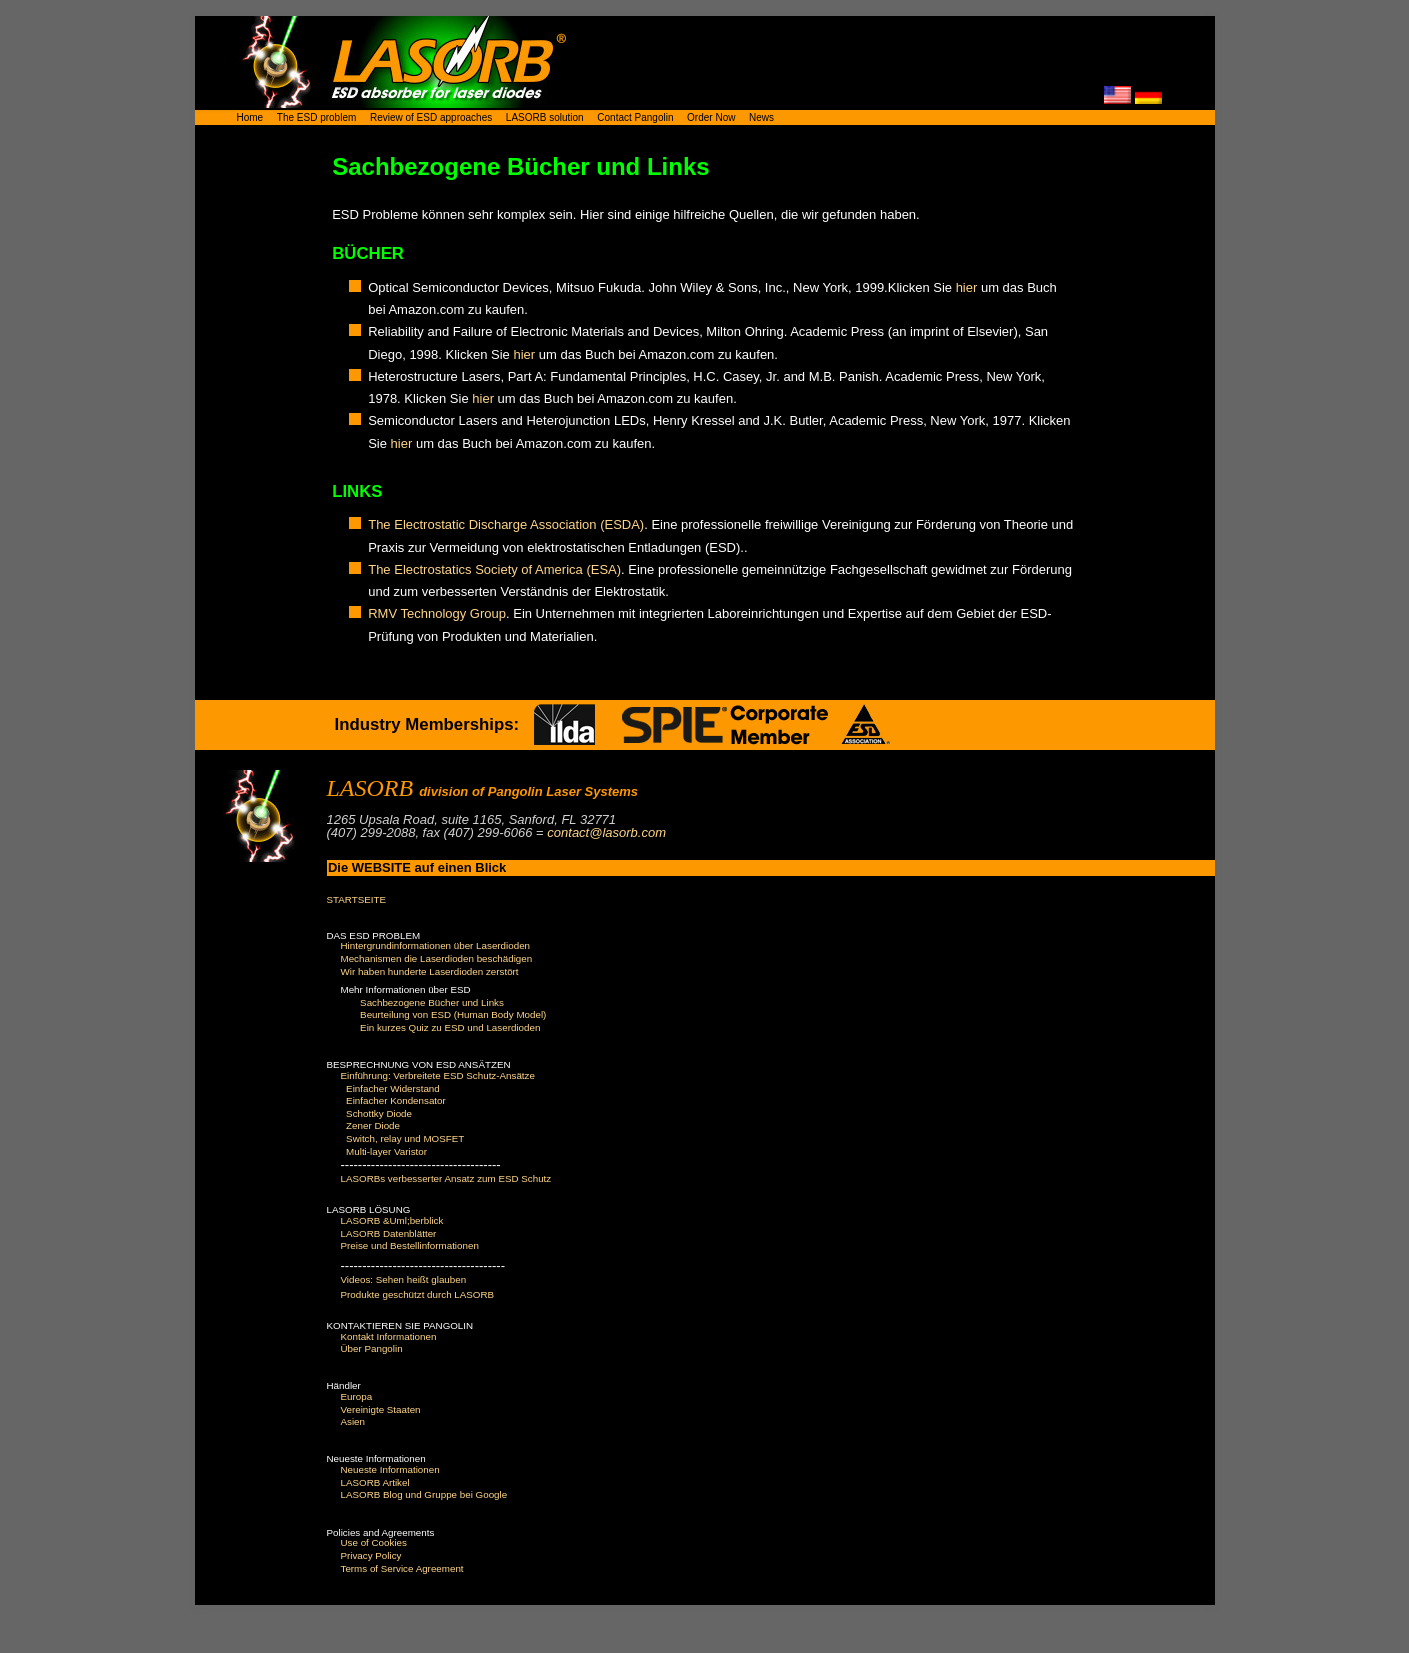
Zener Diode (373, 1125)
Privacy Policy (371, 1555)
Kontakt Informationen (389, 1336)
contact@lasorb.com (606, 832)
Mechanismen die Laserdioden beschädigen (437, 958)
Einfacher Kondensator (396, 1100)
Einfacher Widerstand (393, 1088)
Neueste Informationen (390, 1469)
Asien (353, 1421)
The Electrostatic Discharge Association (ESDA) (506, 524)
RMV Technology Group (437, 613)
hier (967, 287)
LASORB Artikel (375, 1482)
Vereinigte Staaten (381, 1409)
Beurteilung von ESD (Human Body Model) (453, 1014)
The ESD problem (316, 117)
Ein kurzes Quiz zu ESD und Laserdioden (450, 1027)
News (761, 117)
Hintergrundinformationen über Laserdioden (436, 945)
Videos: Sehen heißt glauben (404, 1279)
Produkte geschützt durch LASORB (418, 1294)
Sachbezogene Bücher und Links (432, 1002)
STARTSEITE (357, 899)
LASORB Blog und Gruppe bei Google (424, 1494)
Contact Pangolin (635, 117)
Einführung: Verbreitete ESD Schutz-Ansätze (438, 1075)
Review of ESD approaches (431, 117)
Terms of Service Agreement (402, 1568)
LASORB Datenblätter (389, 1233)
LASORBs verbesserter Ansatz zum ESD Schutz (446, 1178)
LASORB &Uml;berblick (392, 1220)
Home (250, 117)
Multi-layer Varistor (386, 1151)
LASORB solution (545, 117)
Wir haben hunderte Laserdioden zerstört (430, 971)
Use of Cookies (374, 1542)
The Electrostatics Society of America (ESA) (494, 569)
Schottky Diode (379, 1113)
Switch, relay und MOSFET (405, 1138)
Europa (357, 1396)
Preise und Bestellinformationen (410, 1245)
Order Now (711, 117)
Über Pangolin (372, 1348)
